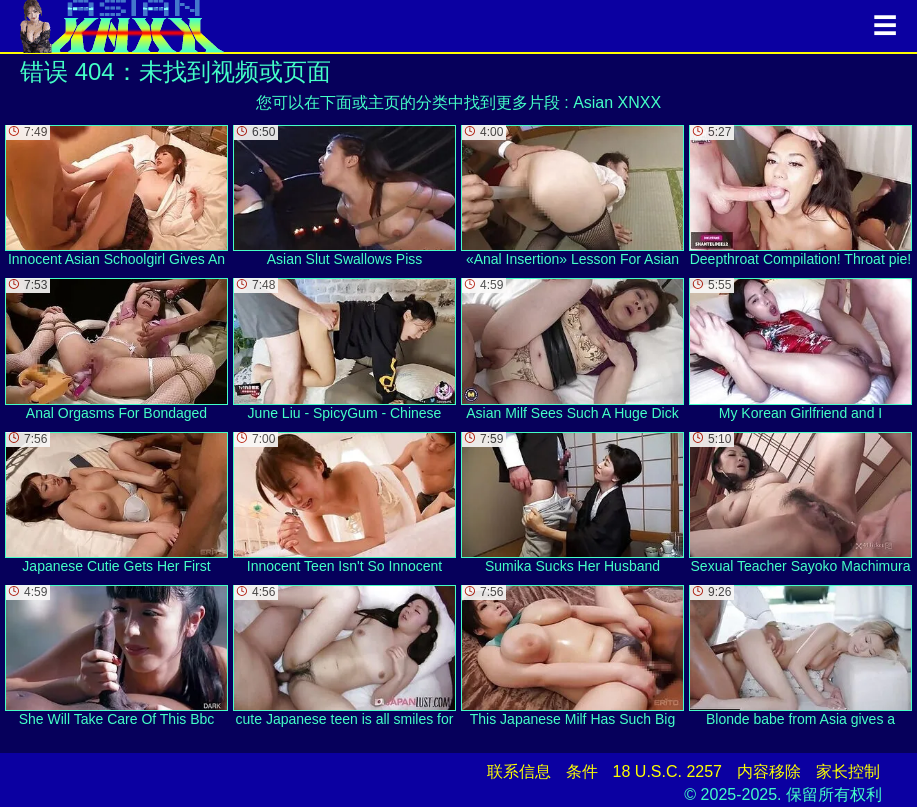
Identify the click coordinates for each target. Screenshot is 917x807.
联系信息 (519, 771)
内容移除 (769, 771)
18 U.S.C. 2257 (667, 771)
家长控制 (848, 771)
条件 (582, 771)
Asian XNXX (617, 102)
